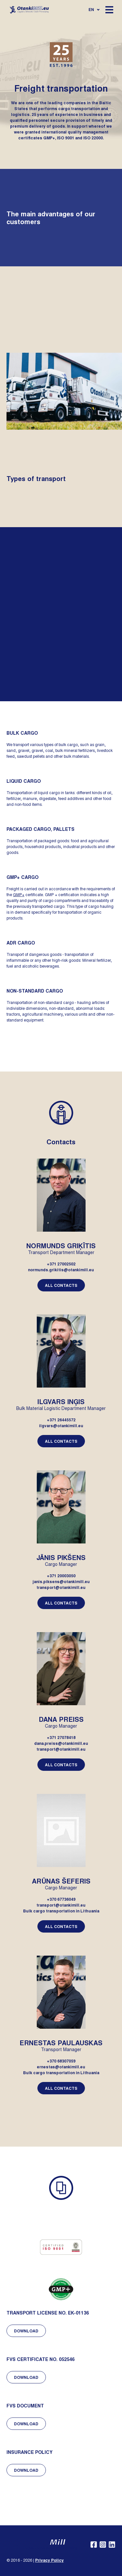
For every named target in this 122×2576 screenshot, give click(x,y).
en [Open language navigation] (94, 9)
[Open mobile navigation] (109, 10)
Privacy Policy (49, 2560)
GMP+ (18, 894)
